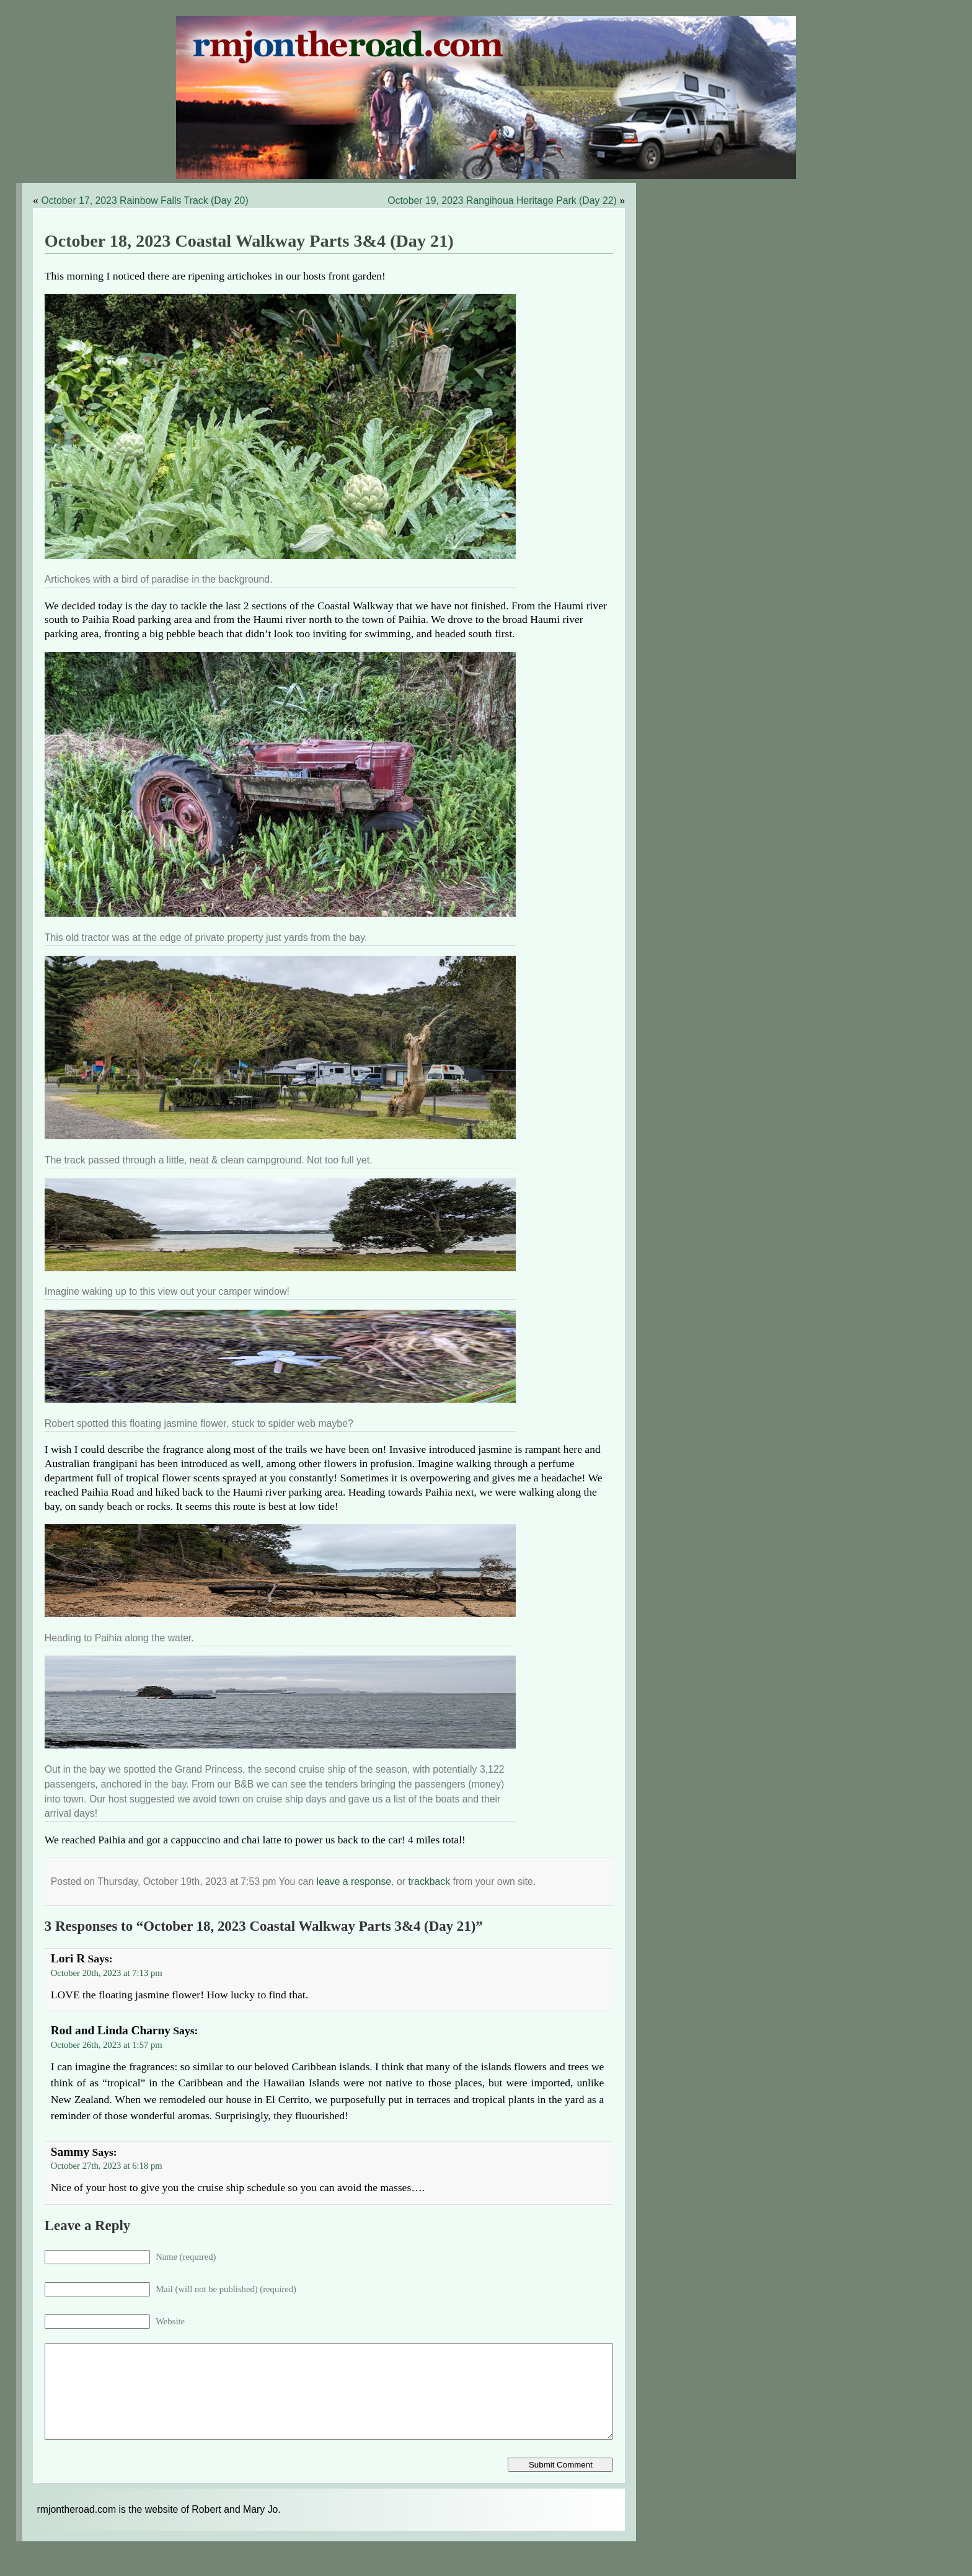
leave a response (354, 1881)
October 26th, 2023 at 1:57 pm (106, 2045)
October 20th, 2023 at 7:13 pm (106, 1973)
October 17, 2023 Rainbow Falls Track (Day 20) (144, 200)
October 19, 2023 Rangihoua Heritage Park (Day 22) (502, 200)
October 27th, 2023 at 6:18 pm (106, 2166)
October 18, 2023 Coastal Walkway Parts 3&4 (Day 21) (249, 240)
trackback (429, 1881)
